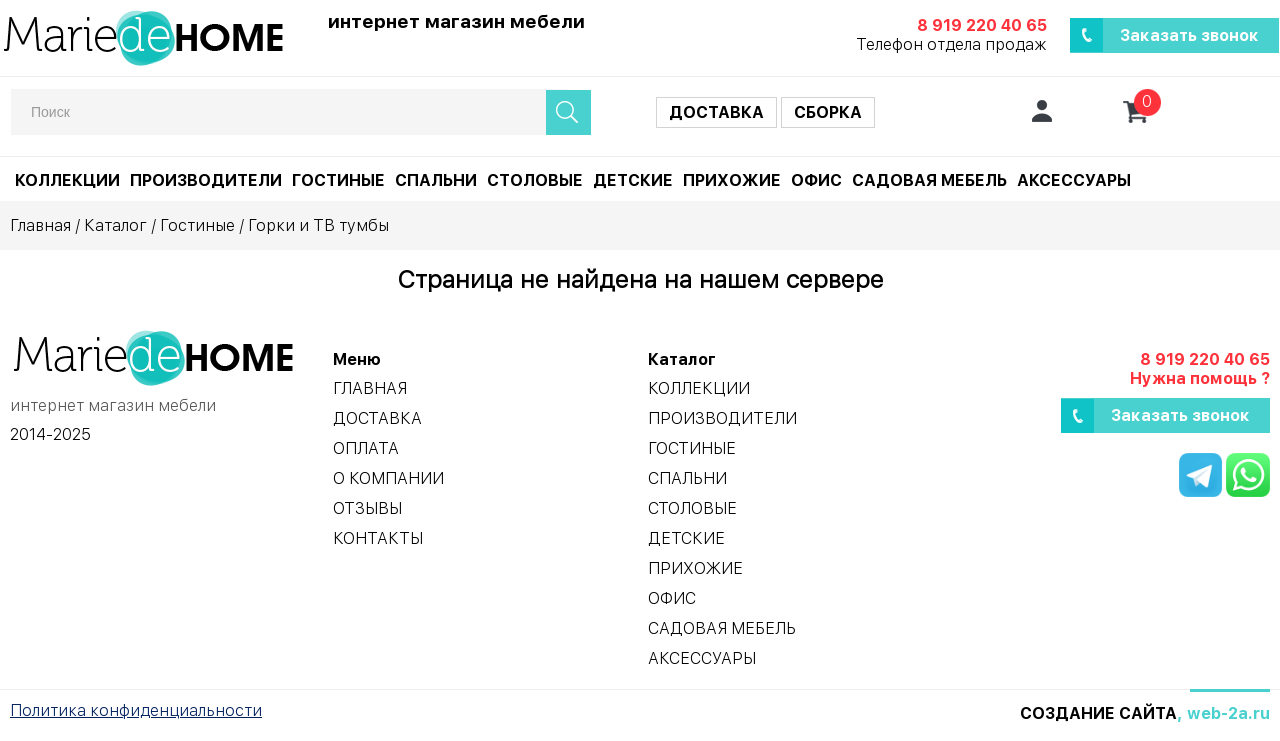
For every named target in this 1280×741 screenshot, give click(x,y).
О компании (388, 478)
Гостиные (338, 180)
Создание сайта (1098, 713)
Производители (206, 180)
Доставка (716, 112)
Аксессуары (1074, 180)
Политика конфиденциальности (136, 710)
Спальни (436, 180)
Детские (633, 180)
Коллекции (67, 180)
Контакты (378, 538)
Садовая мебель (929, 180)
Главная (40, 225)
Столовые (535, 180)
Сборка (828, 112)
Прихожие (732, 180)
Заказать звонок (1189, 35)
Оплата (366, 448)
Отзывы (367, 508)
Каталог (115, 225)
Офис (816, 180)
